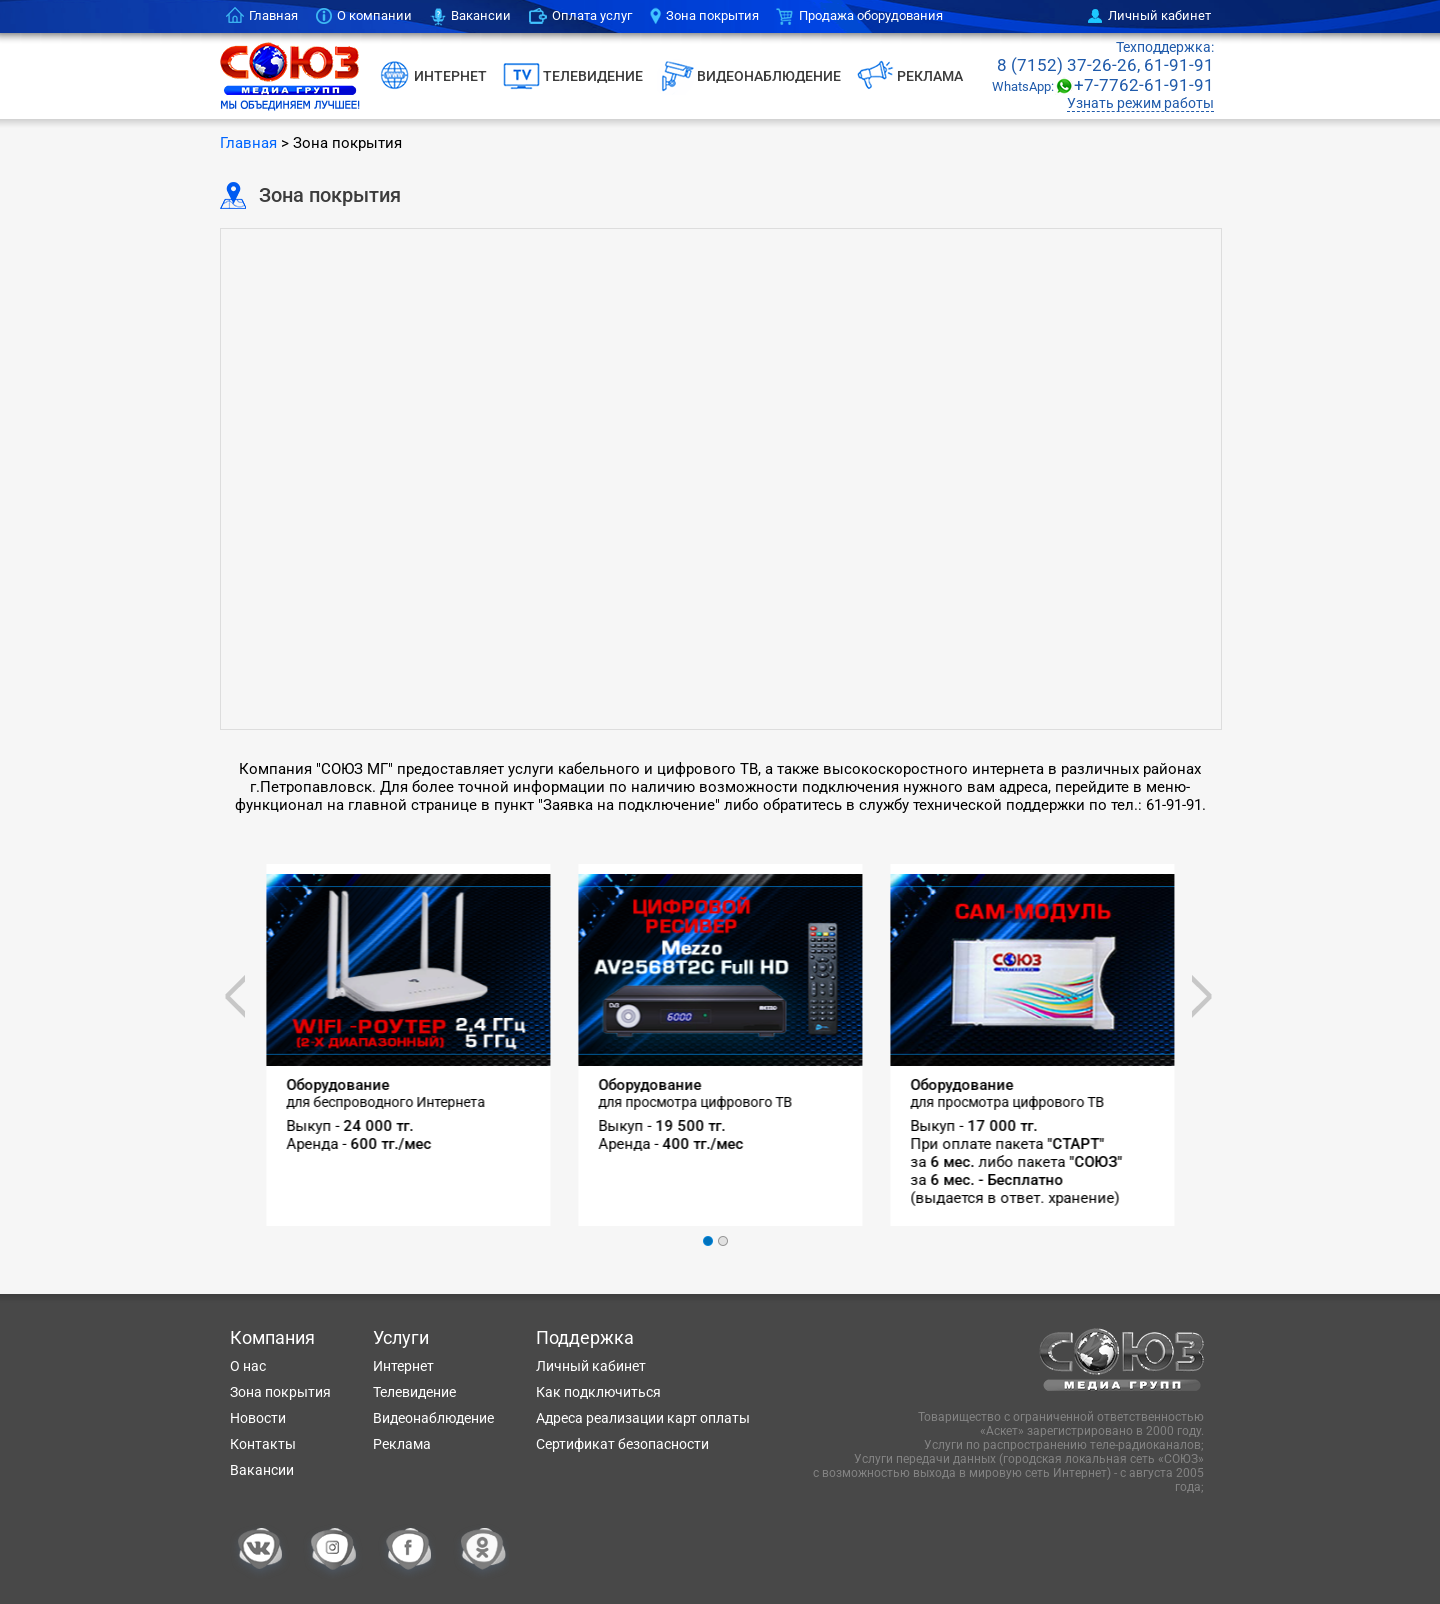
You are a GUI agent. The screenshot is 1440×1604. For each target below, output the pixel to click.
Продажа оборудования (871, 15)
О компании (374, 15)
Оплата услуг (592, 15)
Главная (273, 15)
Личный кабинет (1159, 15)
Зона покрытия (712, 15)
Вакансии (481, 15)
